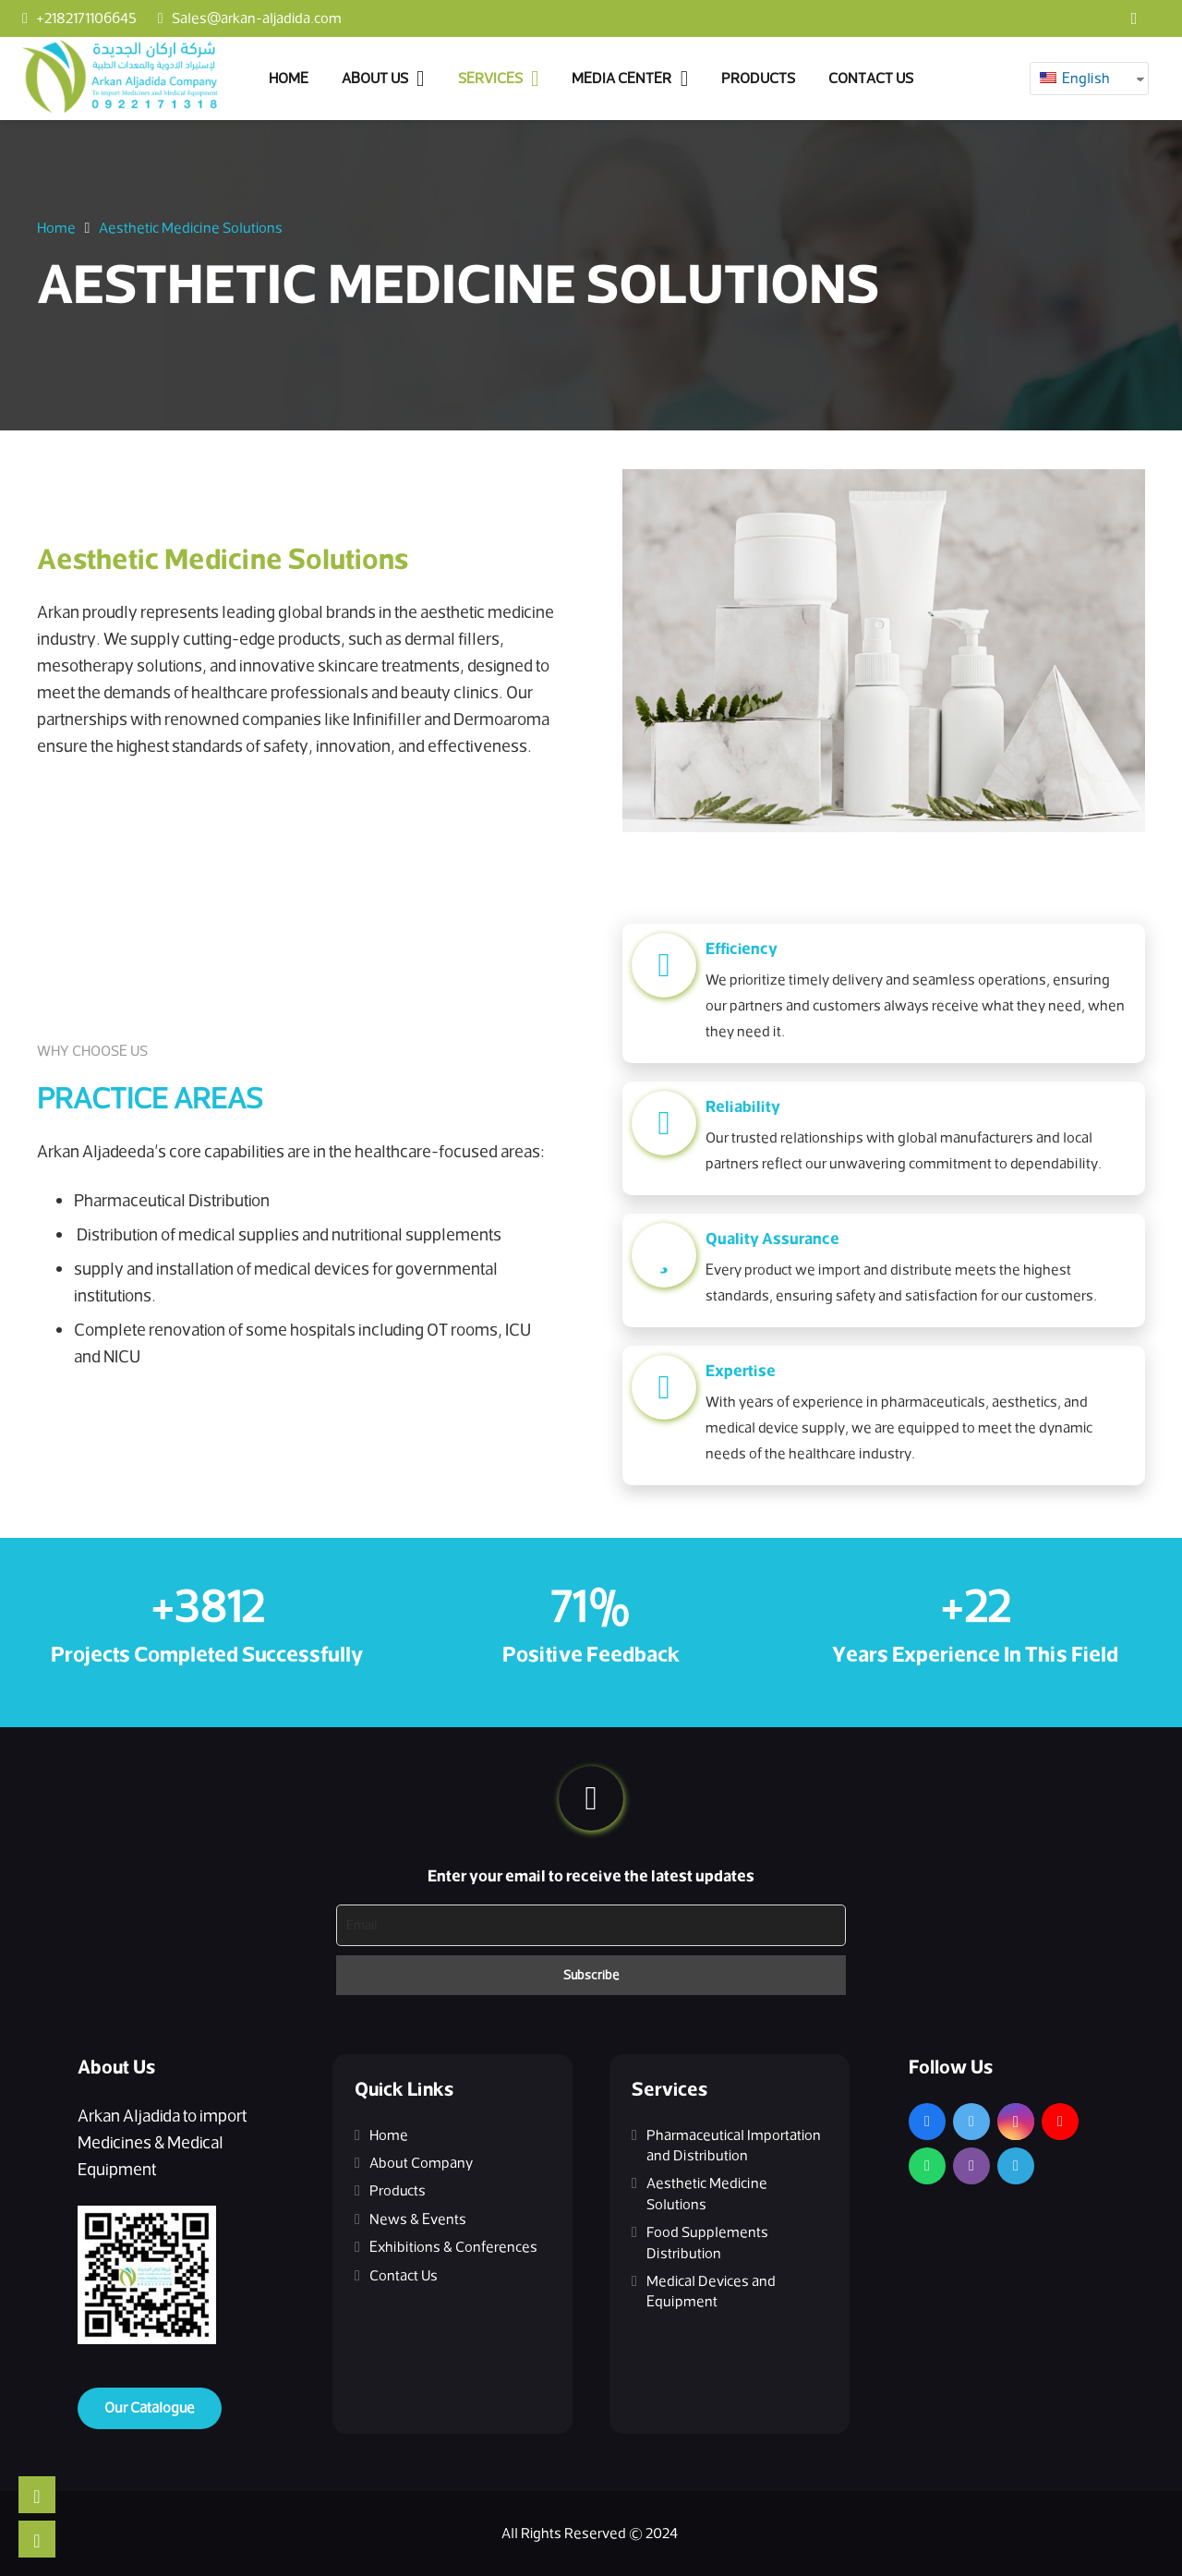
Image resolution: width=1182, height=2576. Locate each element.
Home (388, 2135)
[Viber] (971, 2165)
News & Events (417, 2219)
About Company (421, 2163)
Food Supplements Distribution (707, 2242)
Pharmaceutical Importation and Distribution (733, 2145)
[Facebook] (1134, 18)
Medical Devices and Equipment (711, 2291)
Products (397, 2191)
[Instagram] (1015, 2121)
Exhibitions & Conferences (453, 2247)
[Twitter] (971, 2121)
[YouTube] (1060, 2121)
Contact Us (403, 2276)
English (1075, 79)
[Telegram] (1015, 2165)
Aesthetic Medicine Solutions (706, 2193)
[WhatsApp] (927, 2165)
